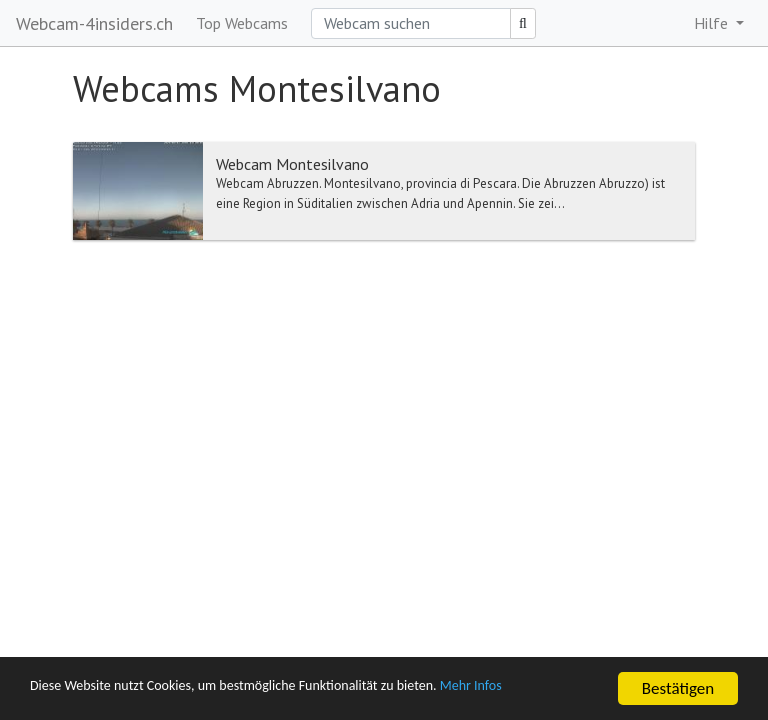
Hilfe (713, 23)
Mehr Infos (565, 689)
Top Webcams (242, 23)
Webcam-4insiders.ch (94, 23)
